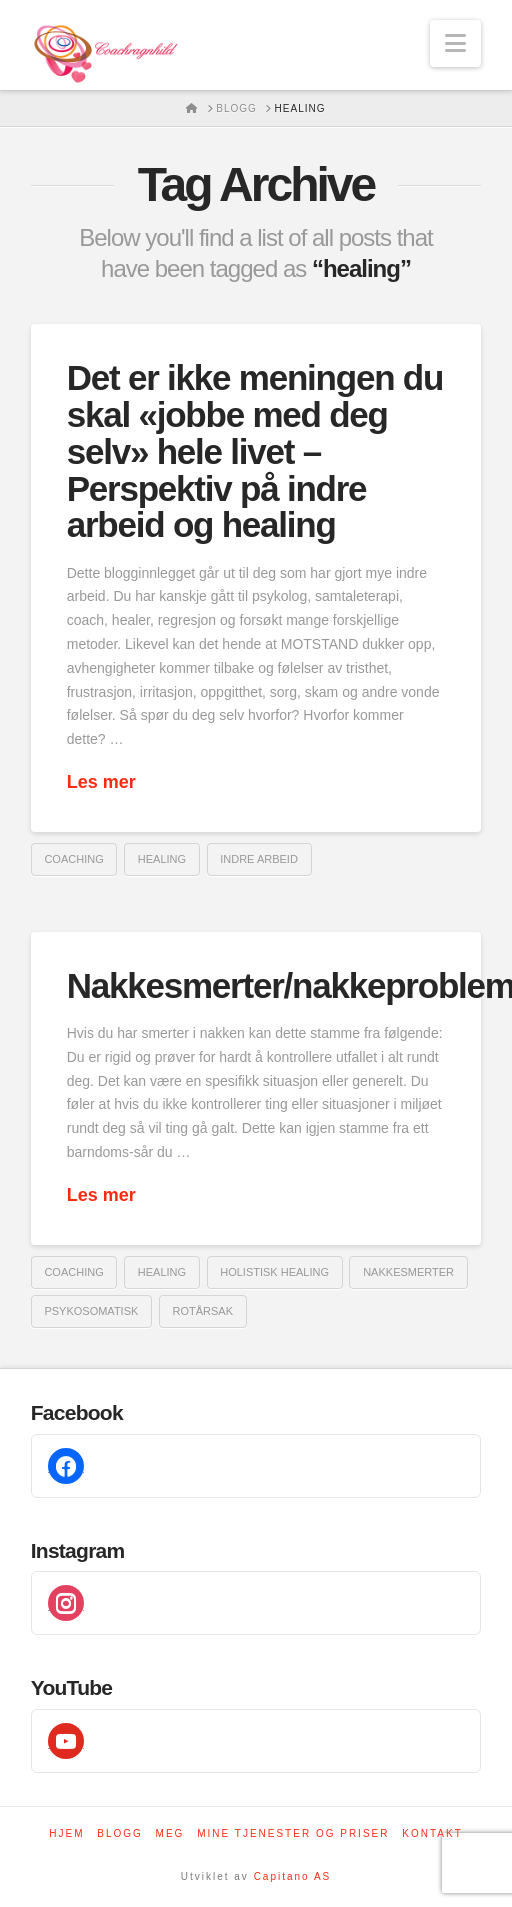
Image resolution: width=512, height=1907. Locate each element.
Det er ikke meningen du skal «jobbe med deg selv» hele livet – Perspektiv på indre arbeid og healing (255, 451)
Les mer (101, 782)
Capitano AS (293, 1876)
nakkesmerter (408, 1272)
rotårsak (202, 1311)
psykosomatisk (91, 1311)
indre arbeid (259, 859)
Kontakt (432, 1833)
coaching (73, 859)
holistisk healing (274, 1272)
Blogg (120, 1833)
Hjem (66, 1833)
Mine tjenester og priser (293, 1833)
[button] (455, 43)
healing (162, 859)
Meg (170, 1833)
